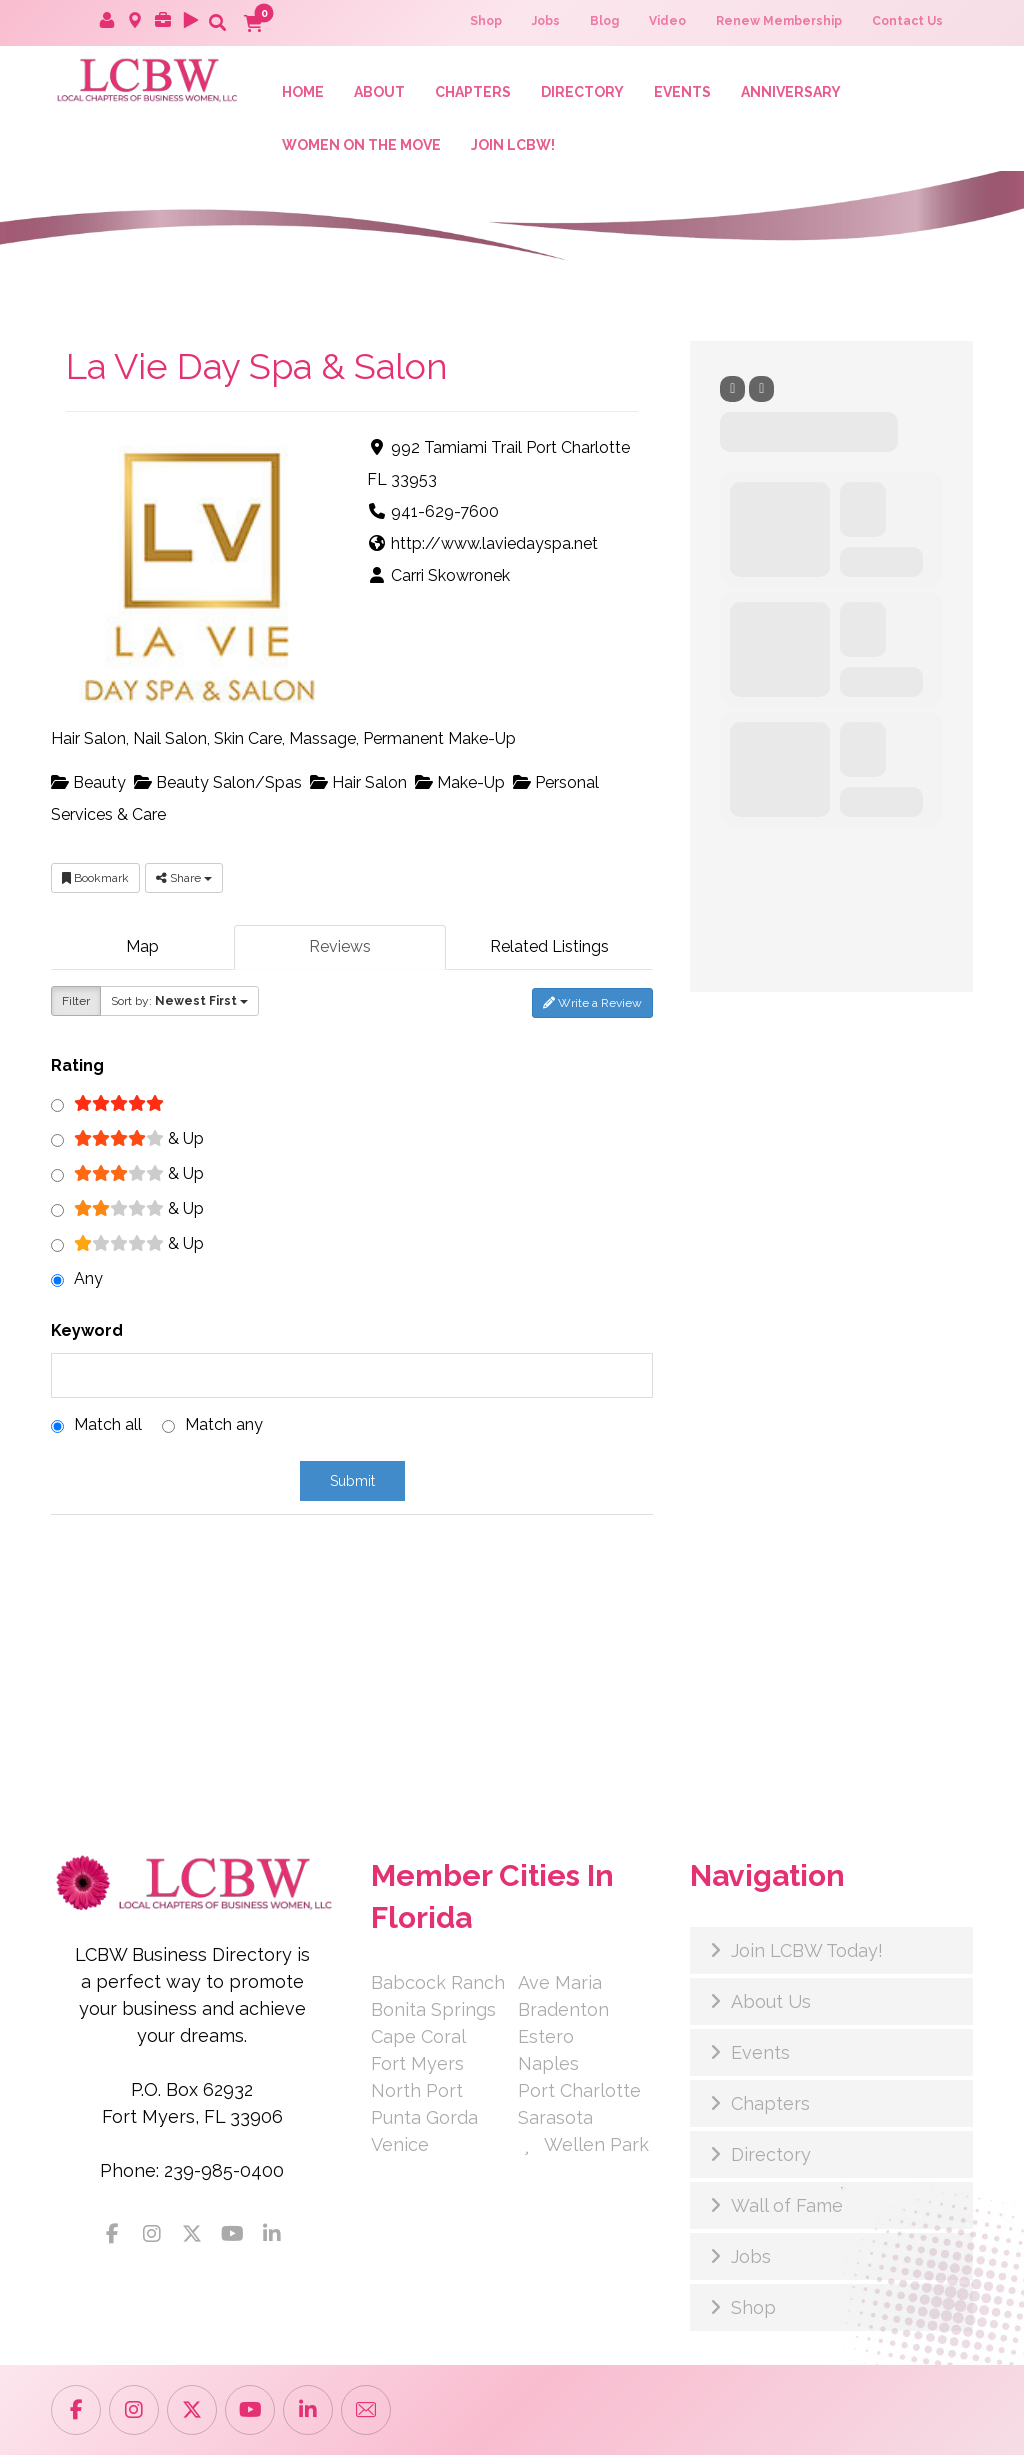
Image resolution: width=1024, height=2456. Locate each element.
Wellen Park (583, 2145)
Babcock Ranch (438, 1983)
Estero (546, 2037)
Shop (753, 2308)
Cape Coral (418, 2037)
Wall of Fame (787, 2206)
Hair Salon (358, 784)
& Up (139, 1139)
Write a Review (592, 1004)
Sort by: (179, 1002)
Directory (771, 2155)
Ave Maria (560, 1983)
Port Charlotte (579, 2091)
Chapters (770, 2104)
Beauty (88, 784)
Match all (108, 1425)
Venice (400, 2145)
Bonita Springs (433, 2010)
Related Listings (549, 948)
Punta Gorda (424, 2118)
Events (760, 2053)
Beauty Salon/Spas (218, 784)
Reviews (340, 948)
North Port (417, 2091)
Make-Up (460, 784)
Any (88, 1279)
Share (184, 880)
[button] (217, 22)
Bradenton (563, 2010)
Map (142, 948)
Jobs (751, 2257)
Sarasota (555, 2118)
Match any (224, 1425)
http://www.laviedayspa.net (494, 545)
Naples (548, 2064)
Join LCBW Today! (807, 1951)
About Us (771, 2002)
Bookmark (95, 880)
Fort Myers (417, 2064)
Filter (76, 1002)
